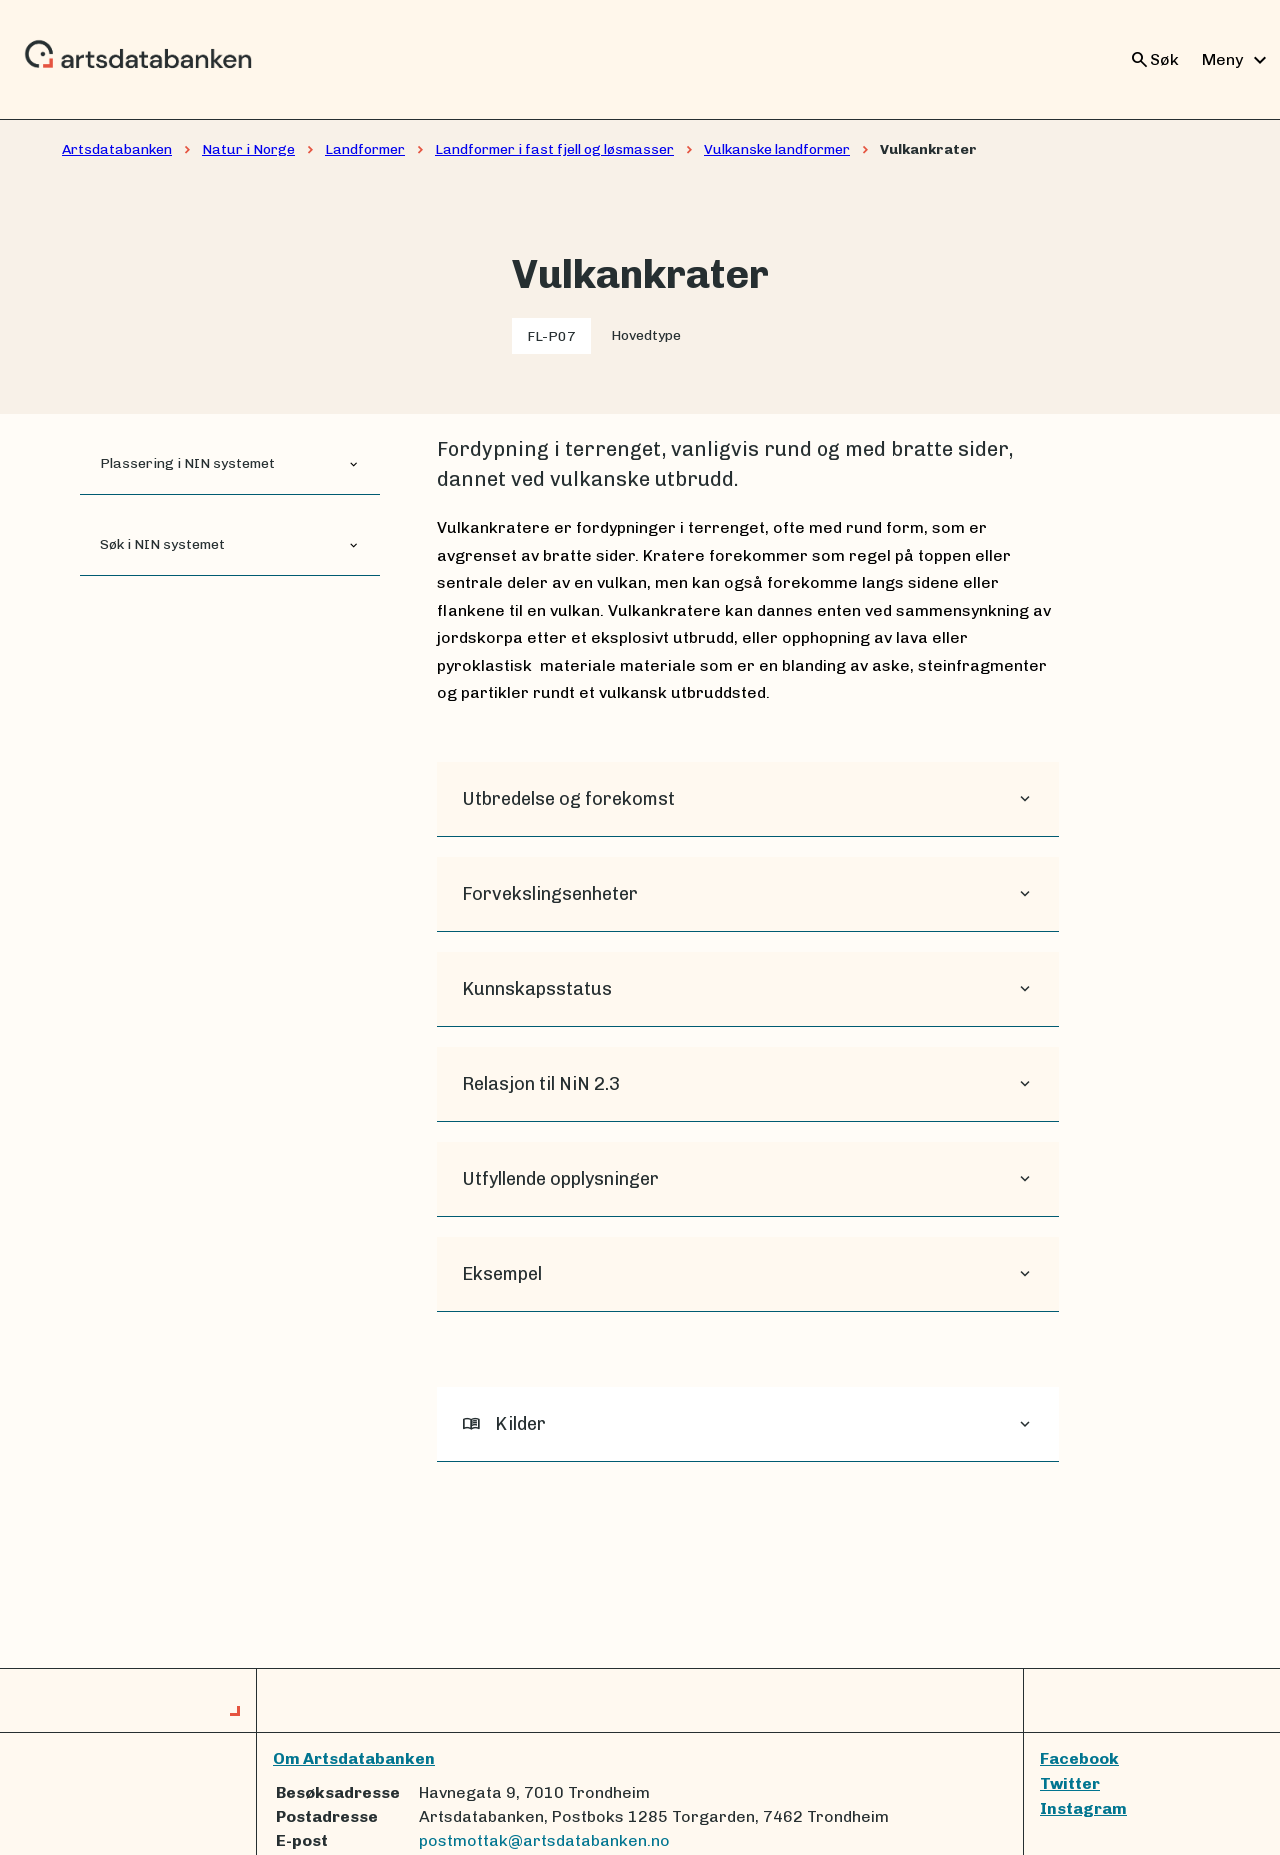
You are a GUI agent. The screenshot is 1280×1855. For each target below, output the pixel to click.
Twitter (1070, 1783)
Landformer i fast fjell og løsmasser (554, 149)
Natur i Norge (248, 149)
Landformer (365, 149)
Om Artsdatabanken (354, 1758)
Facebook (1079, 1758)
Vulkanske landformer (777, 149)
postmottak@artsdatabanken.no (544, 1840)
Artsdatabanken (117, 149)
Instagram (1083, 1808)
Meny (1237, 60)
